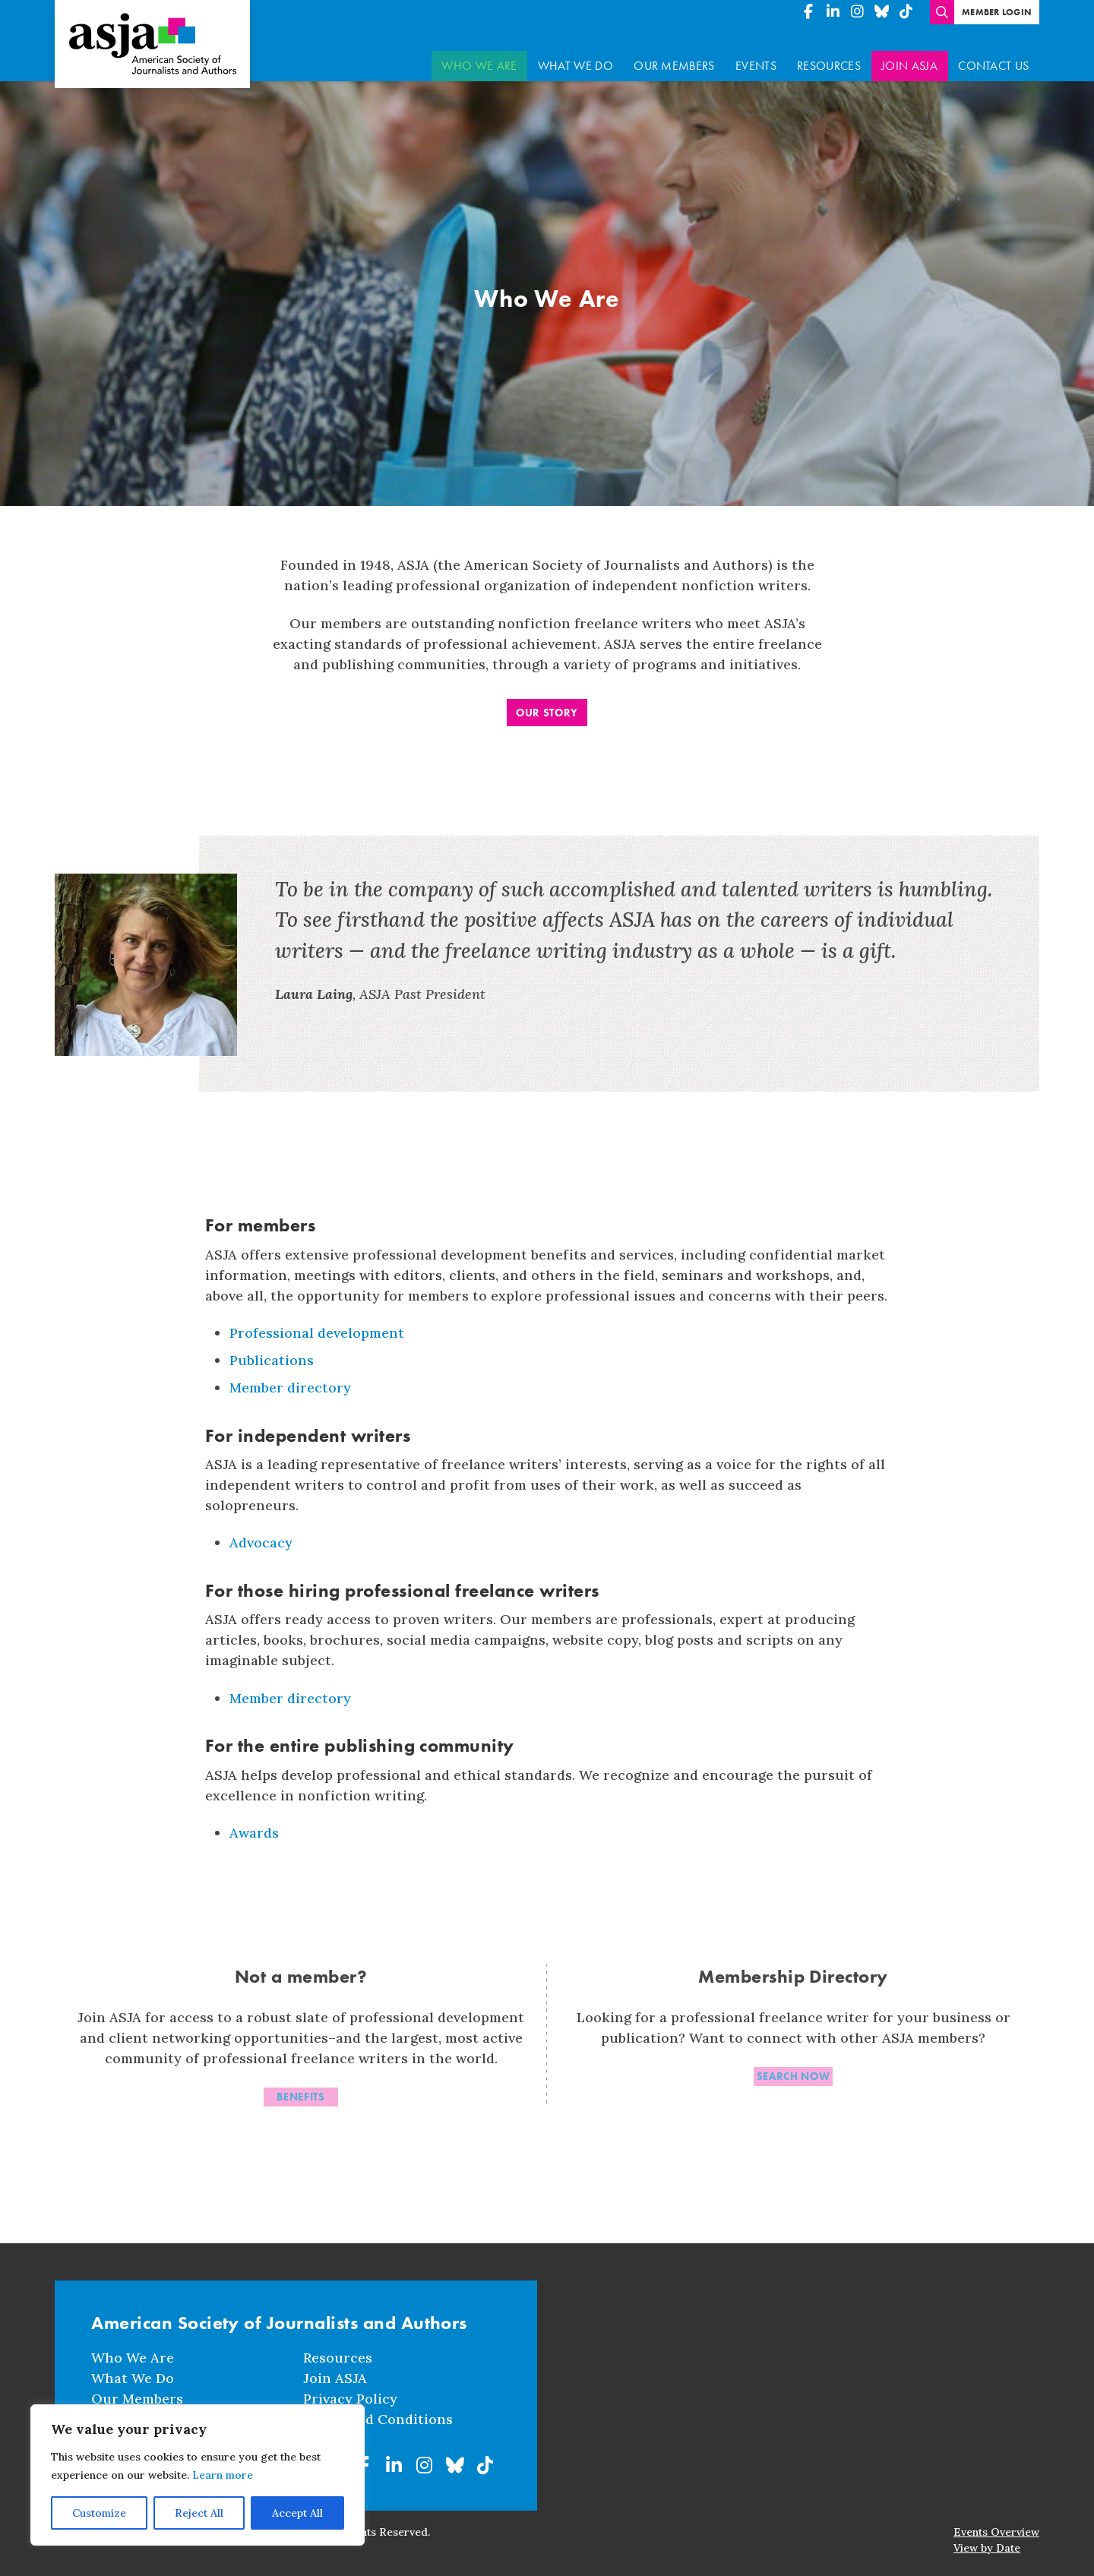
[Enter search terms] (942, 12)
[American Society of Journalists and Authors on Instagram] (857, 12)
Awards (254, 1823)
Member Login (997, 12)
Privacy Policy (350, 2397)
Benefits (301, 2091)
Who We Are (479, 57)
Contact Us (993, 57)
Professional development (316, 1323)
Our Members (674, 57)
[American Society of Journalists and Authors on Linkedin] (832, 12)
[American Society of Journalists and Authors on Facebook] (808, 12)
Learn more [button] (222, 2475)
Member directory (290, 1378)
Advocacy (260, 1533)
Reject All (199, 2513)
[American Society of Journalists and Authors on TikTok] (905, 12)
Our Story (547, 703)
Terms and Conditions (378, 2417)
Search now (793, 2071)
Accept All (297, 2513)
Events (755, 57)
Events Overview (996, 2530)
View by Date (986, 2546)
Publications (271, 1351)
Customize (99, 2513)
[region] (197, 2475)
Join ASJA (909, 57)
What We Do (575, 57)
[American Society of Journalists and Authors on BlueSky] (881, 12)
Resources (829, 57)
